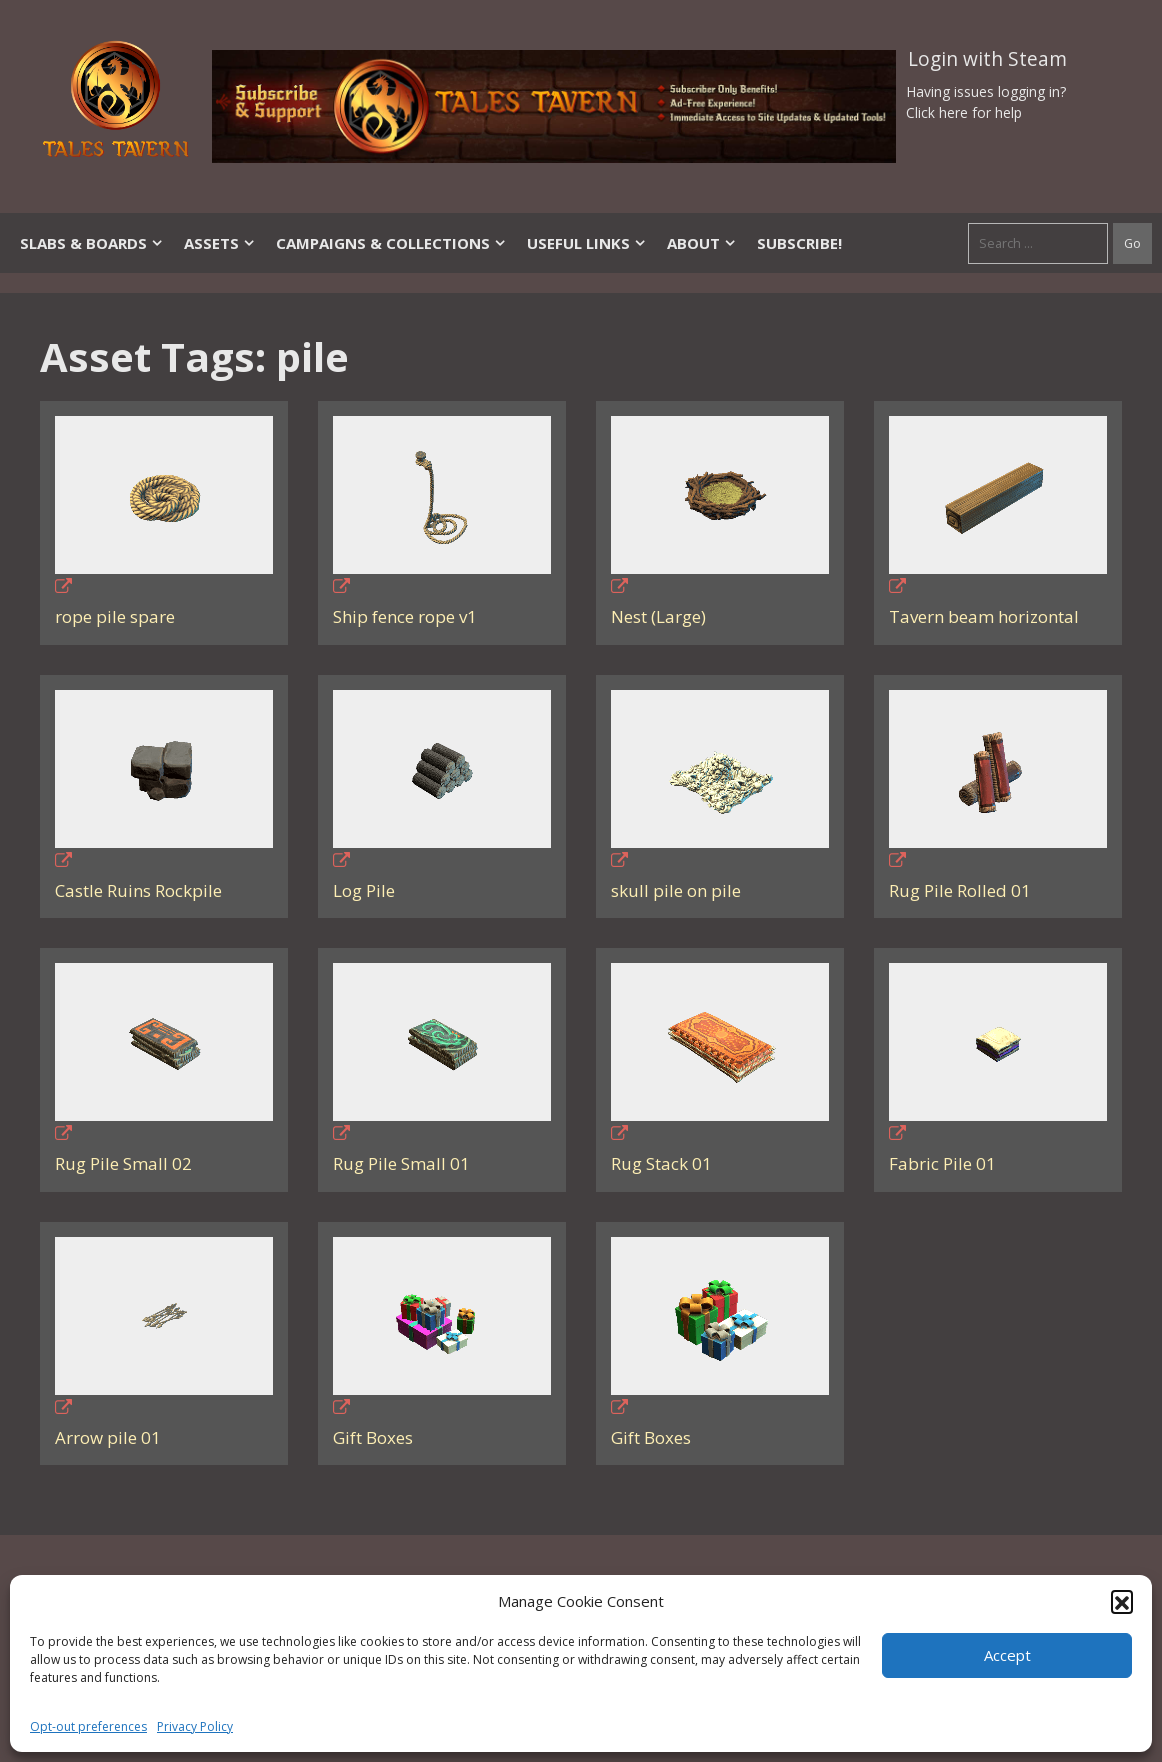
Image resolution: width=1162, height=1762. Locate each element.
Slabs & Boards (92, 243)
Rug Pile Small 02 (123, 1163)
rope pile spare (115, 616)
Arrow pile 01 (108, 1437)
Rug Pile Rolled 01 (960, 890)
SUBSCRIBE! (799, 243)
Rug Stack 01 (661, 1163)
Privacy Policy (195, 1726)
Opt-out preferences (88, 1726)
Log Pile (364, 890)
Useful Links (587, 243)
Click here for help (964, 112)
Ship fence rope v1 (405, 616)
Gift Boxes (373, 1437)
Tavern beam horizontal (984, 616)
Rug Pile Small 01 (401, 1163)
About (702, 243)
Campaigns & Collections (391, 243)
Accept (1007, 1655)
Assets (220, 243)
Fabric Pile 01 (942, 1163)
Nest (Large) (658, 616)
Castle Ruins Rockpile (138, 890)
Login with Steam (987, 59)
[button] (1122, 1601)
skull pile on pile (676, 890)
